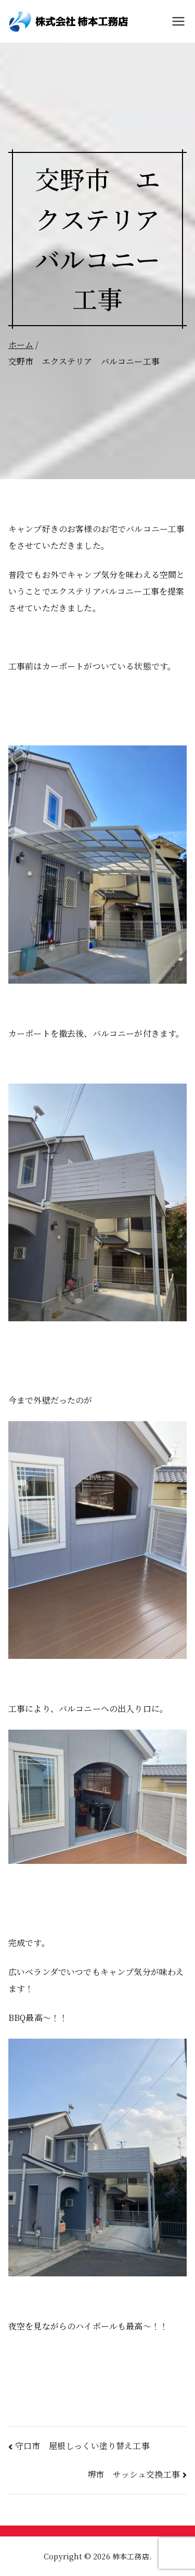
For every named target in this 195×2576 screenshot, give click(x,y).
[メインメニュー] (178, 21)
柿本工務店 (130, 2556)
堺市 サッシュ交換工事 (133, 2474)
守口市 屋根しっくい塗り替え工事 (82, 2446)
